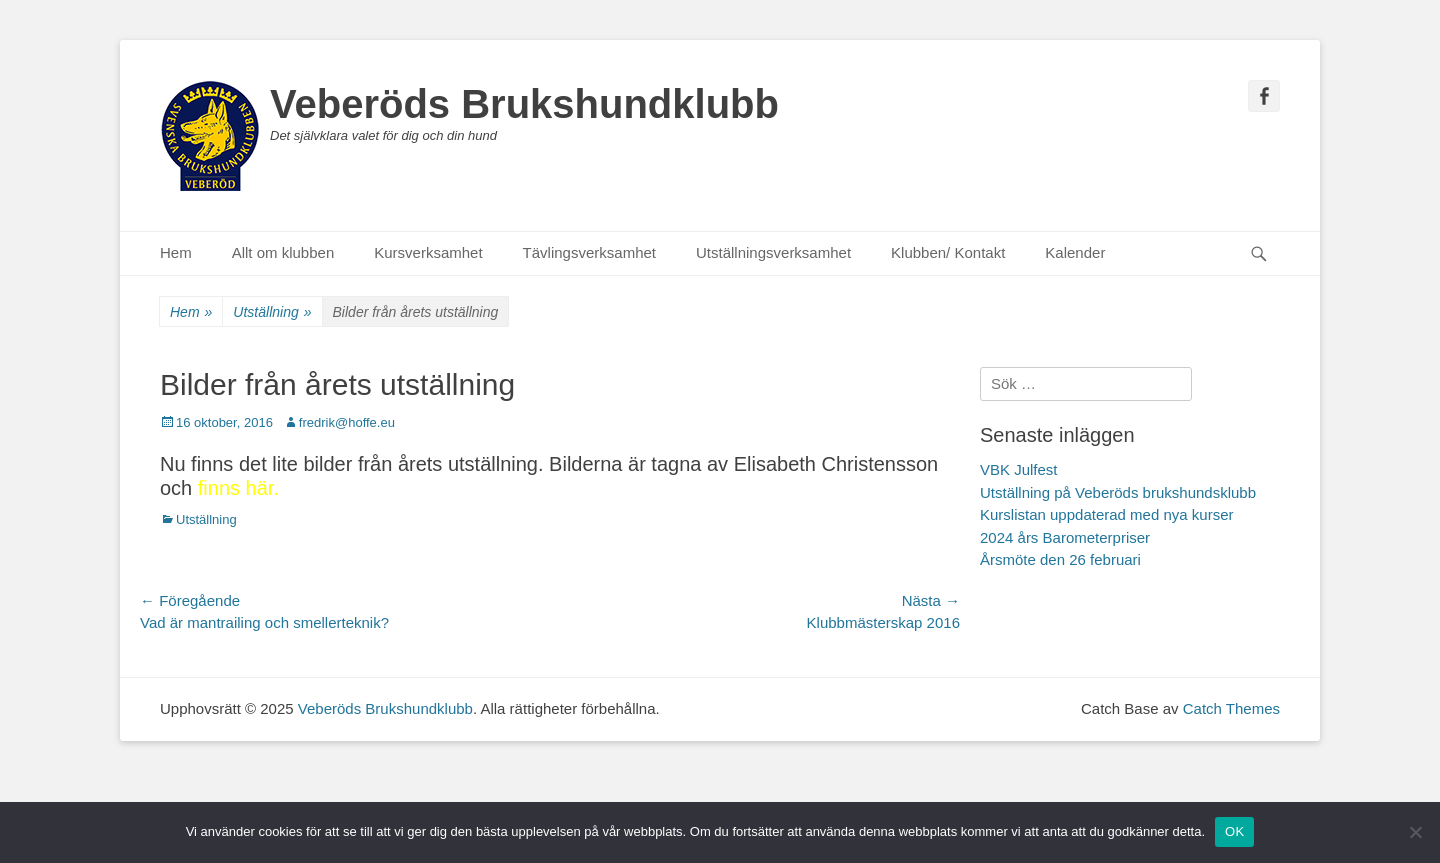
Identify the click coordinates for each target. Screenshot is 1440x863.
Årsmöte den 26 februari (1060, 559)
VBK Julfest (1019, 469)
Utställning (272, 312)
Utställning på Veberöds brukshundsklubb (1118, 492)
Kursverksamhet (428, 252)
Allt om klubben (283, 252)
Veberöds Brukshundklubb (524, 104)
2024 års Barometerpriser (1065, 537)
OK (1234, 831)
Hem (176, 252)
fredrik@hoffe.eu (347, 422)
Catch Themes (1231, 708)
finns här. (238, 488)
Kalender (1075, 252)
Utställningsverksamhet (773, 252)
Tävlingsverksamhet (589, 252)
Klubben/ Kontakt (948, 252)
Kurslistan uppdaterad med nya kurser (1106, 514)
